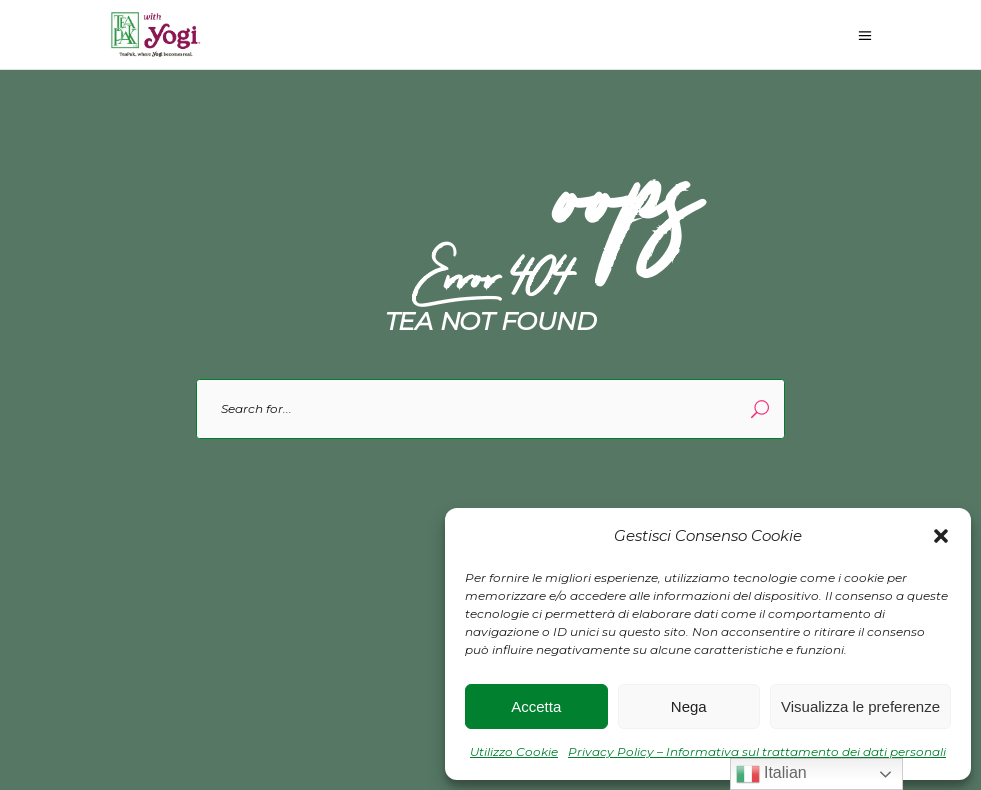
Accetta (536, 706)
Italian (771, 774)
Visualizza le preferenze (860, 706)
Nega (689, 706)
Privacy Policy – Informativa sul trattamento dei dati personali (757, 751)
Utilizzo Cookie (514, 751)
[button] (941, 536)
